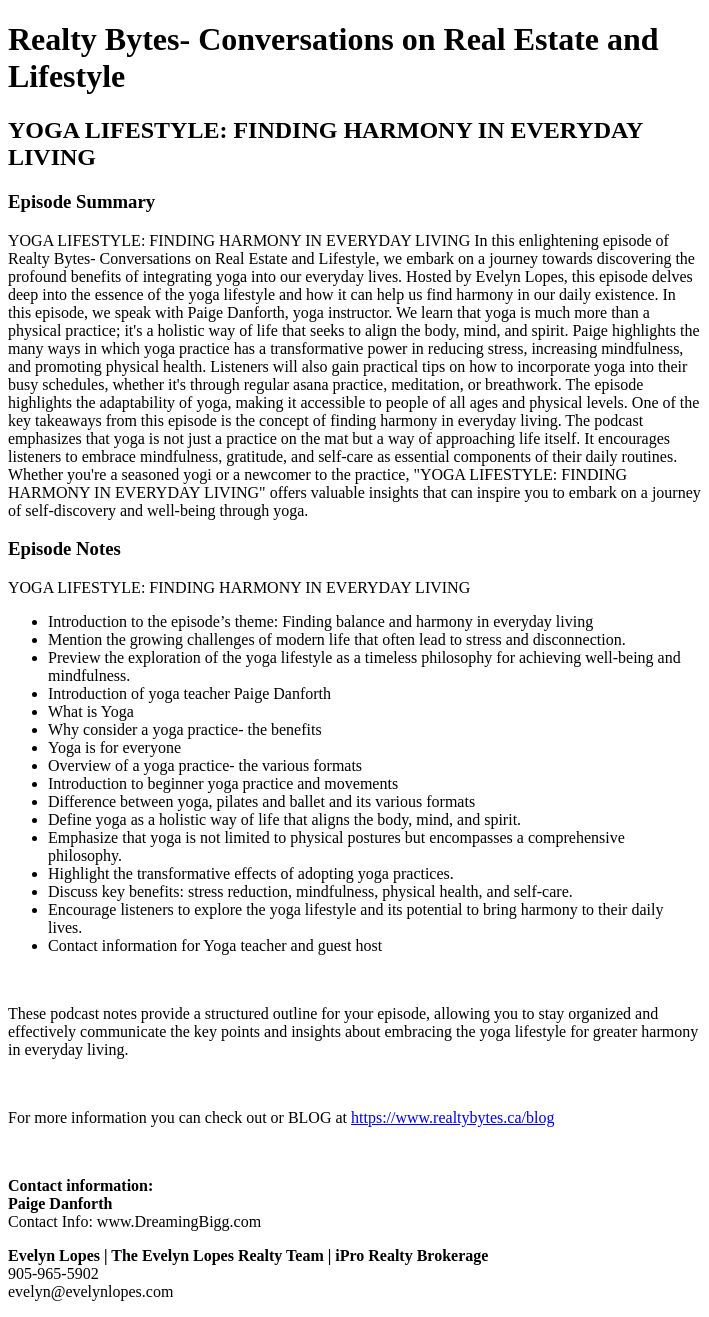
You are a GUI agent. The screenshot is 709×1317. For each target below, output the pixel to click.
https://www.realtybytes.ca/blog (452, 1117)
